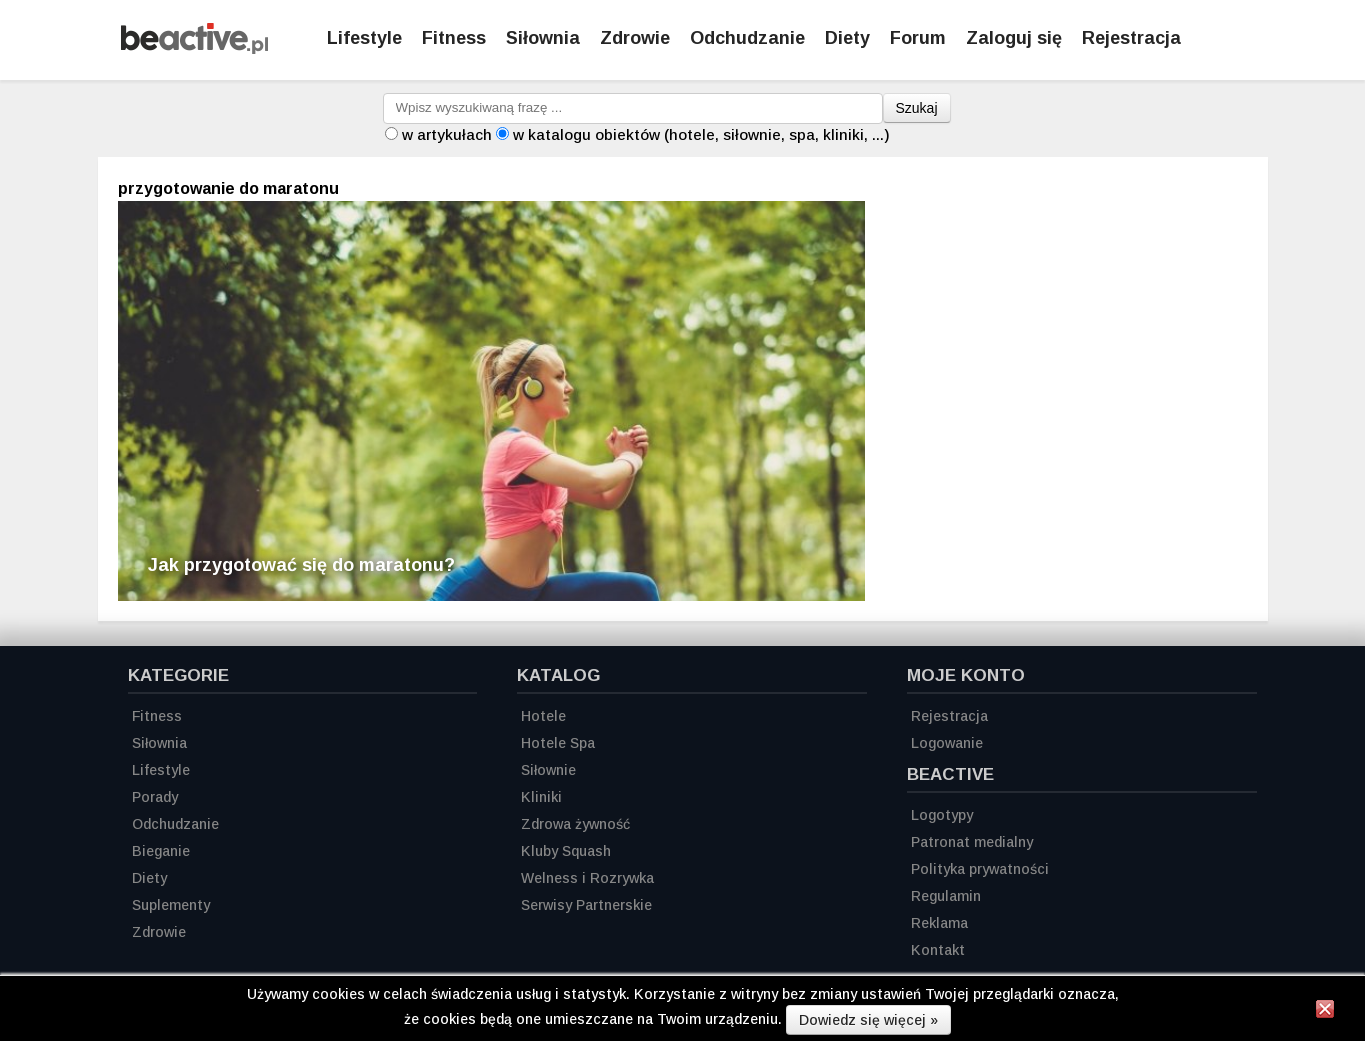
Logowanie (947, 743)
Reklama (939, 923)
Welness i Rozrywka (587, 878)
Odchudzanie (747, 38)
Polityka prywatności (980, 869)
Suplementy (171, 905)
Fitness (454, 38)
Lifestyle (364, 38)
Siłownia (543, 38)
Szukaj (917, 108)
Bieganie (161, 851)
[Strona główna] (194, 48)
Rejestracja (949, 716)
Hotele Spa (558, 743)
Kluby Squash (566, 851)
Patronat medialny (972, 842)
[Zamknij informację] (1325, 1012)
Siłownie (548, 770)
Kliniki (541, 797)
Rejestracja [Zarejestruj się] (1131, 38)
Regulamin (946, 896)
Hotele (543, 716)
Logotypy (942, 815)
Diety (847, 38)
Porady (155, 797)
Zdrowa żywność (575, 824)
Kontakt (938, 950)
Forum (918, 38)
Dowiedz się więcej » (868, 1020)
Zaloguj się (1014, 38)
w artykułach (447, 134)
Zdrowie (635, 38)
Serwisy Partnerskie (586, 905)
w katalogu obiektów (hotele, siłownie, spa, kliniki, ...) (701, 134)
